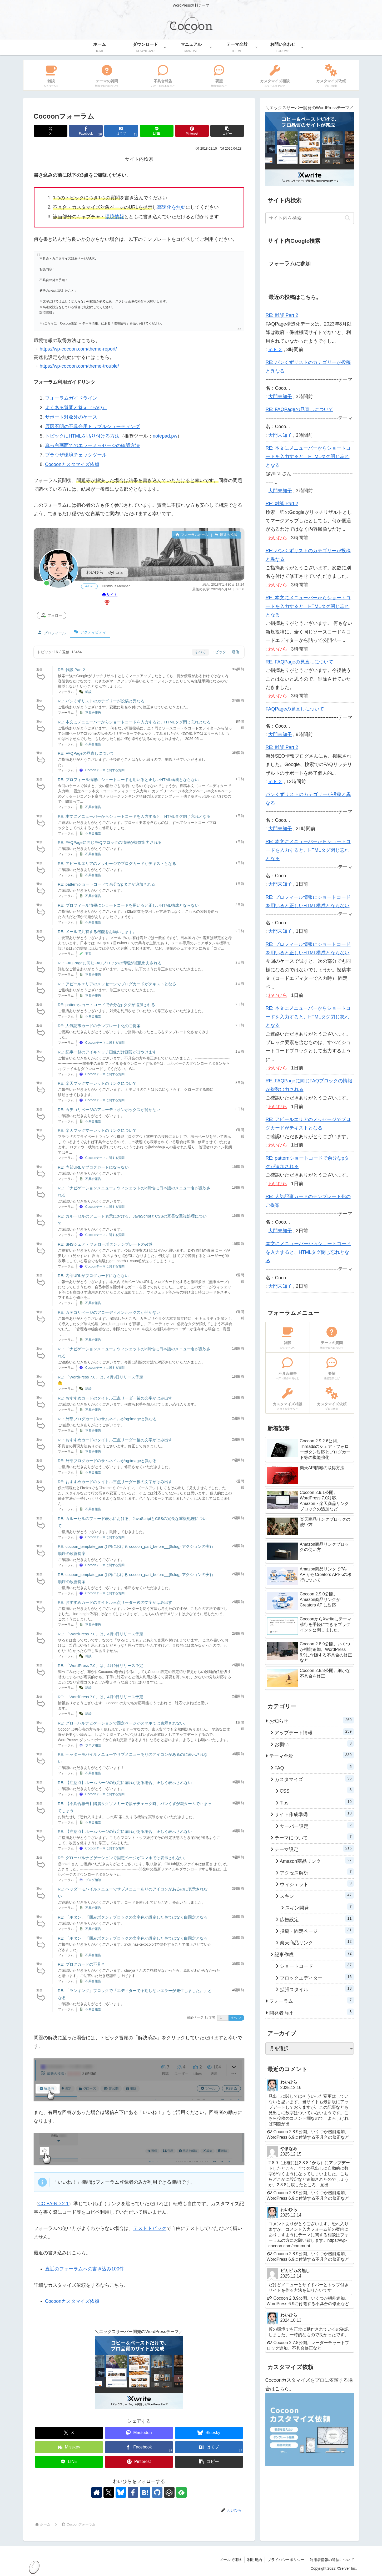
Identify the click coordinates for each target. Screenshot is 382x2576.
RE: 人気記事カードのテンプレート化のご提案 (99, 1025)
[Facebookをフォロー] (133, 2492)
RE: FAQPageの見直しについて (86, 753)
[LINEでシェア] (156, 131)
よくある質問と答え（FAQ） (76, 407)
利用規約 (254, 2560)
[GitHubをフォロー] (157, 2492)
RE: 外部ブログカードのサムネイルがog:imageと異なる (107, 1419)
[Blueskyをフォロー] (121, 2492)
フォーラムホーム (192, 535)
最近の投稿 (226, 535)
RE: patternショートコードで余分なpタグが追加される (106, 884)
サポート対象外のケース (71, 417)
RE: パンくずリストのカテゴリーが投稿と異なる (101, 701)
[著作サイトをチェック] (96, 2492)
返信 (235, 652)
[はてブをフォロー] (145, 2492)
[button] (227, 131)
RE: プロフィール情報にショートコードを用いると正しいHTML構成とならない (128, 779)
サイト (110, 594)
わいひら (277, 537)
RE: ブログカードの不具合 (81, 1964)
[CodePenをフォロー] (169, 2492)
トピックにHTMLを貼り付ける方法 (82, 436)
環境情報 (114, 216)
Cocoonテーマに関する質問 (105, 770)
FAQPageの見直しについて (295, 709)
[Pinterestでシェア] (192, 131)
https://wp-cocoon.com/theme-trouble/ (79, 366)
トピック (218, 652)
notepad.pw (165, 436)
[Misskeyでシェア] (69, 2447)
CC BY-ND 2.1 (53, 2203)
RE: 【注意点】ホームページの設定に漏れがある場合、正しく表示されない (125, 1782)
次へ (236, 2018)
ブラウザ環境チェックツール (76, 455)
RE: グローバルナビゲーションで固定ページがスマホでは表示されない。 (123, 1723)
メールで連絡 (231, 2560)
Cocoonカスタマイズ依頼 (72, 464)
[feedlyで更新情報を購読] (181, 2492)
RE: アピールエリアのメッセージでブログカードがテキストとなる (117, 863)
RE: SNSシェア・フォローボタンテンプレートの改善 (105, 1244)
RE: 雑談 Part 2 (71, 669)
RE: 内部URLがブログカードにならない (93, 1167)
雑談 (88, 692)
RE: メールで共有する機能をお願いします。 (97, 931)
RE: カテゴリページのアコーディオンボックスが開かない (109, 1109)
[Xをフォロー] (108, 2492)
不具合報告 (93, 712)
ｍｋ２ (275, 349)
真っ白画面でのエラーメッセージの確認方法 (92, 445)
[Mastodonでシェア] (139, 2433)
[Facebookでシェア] (86, 131)
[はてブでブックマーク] (121, 131)
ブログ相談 (93, 1745)
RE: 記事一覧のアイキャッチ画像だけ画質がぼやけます (107, 1052)
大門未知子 (280, 396)
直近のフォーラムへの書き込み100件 (84, 2268)
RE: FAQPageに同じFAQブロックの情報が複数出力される (110, 842)
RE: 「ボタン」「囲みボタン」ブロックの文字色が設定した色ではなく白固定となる (133, 1917)
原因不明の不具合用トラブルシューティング (92, 426)
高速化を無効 (171, 207)
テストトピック (149, 2228)
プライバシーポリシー (285, 2560)
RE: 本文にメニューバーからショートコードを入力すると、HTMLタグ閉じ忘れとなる (134, 722)
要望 (88, 954)
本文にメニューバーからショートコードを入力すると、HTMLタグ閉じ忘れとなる (308, 1252)
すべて (200, 652)
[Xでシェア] (50, 131)
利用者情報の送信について (332, 2560)
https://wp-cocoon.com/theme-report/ (78, 349)
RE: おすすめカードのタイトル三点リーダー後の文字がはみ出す (115, 1398)
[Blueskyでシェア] (209, 2433)
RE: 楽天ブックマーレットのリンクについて (97, 1083)
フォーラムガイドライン (71, 398)
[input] (309, 218)
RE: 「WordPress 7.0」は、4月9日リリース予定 (100, 1377)
